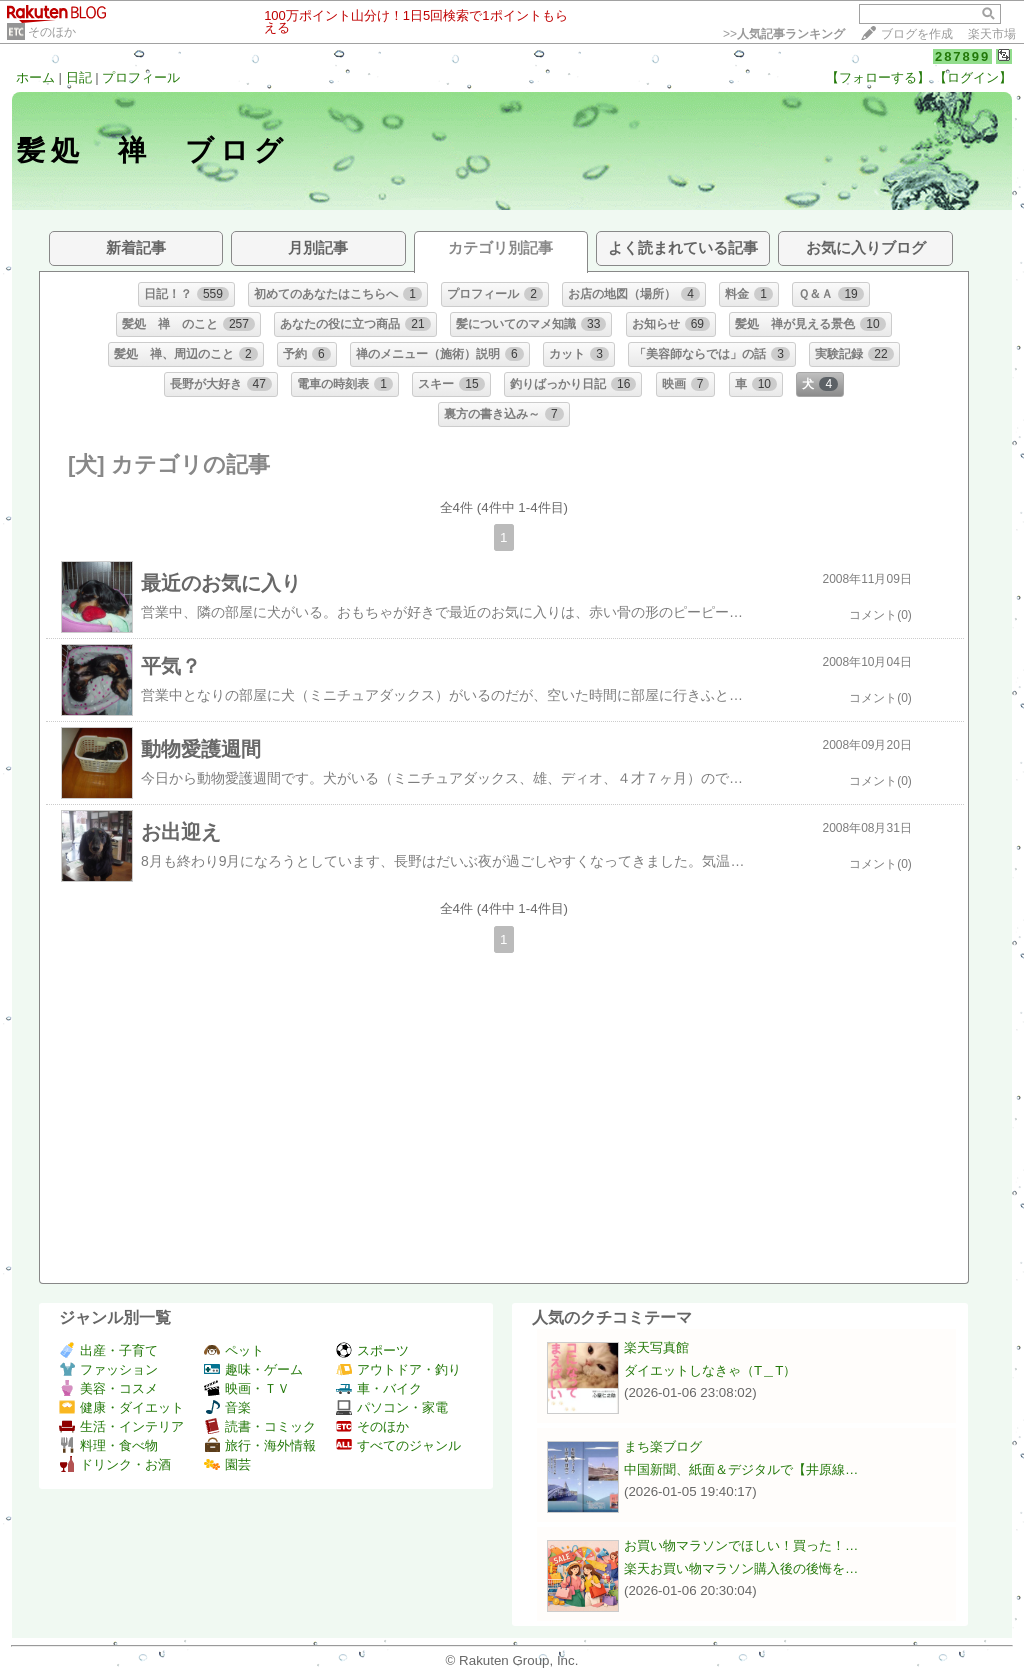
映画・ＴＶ (247, 1388)
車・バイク (379, 1388)
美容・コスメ (108, 1388)
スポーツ (372, 1350)
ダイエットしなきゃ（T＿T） (710, 1370)
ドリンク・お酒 (115, 1464)
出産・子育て (108, 1350)
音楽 (227, 1407)
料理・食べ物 (108, 1445)
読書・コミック (260, 1426)
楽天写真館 (656, 1347)
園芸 (227, 1464)
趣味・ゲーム (253, 1369)
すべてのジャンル (398, 1445)
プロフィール (141, 77)
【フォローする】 (878, 77)
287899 (962, 56)
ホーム (35, 77)
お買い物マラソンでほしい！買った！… (741, 1545)
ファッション (108, 1369)
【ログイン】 (973, 77)
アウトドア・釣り (398, 1369)
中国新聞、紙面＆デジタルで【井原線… (741, 1469)
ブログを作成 (917, 34)
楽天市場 (992, 34)
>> (784, 34)
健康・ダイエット (121, 1407)
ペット (234, 1350)
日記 (79, 77)
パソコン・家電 (392, 1407)
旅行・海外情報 (260, 1445)
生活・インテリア (121, 1426)
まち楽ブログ (663, 1446)
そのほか (52, 32)
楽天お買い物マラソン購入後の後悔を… (741, 1568)
